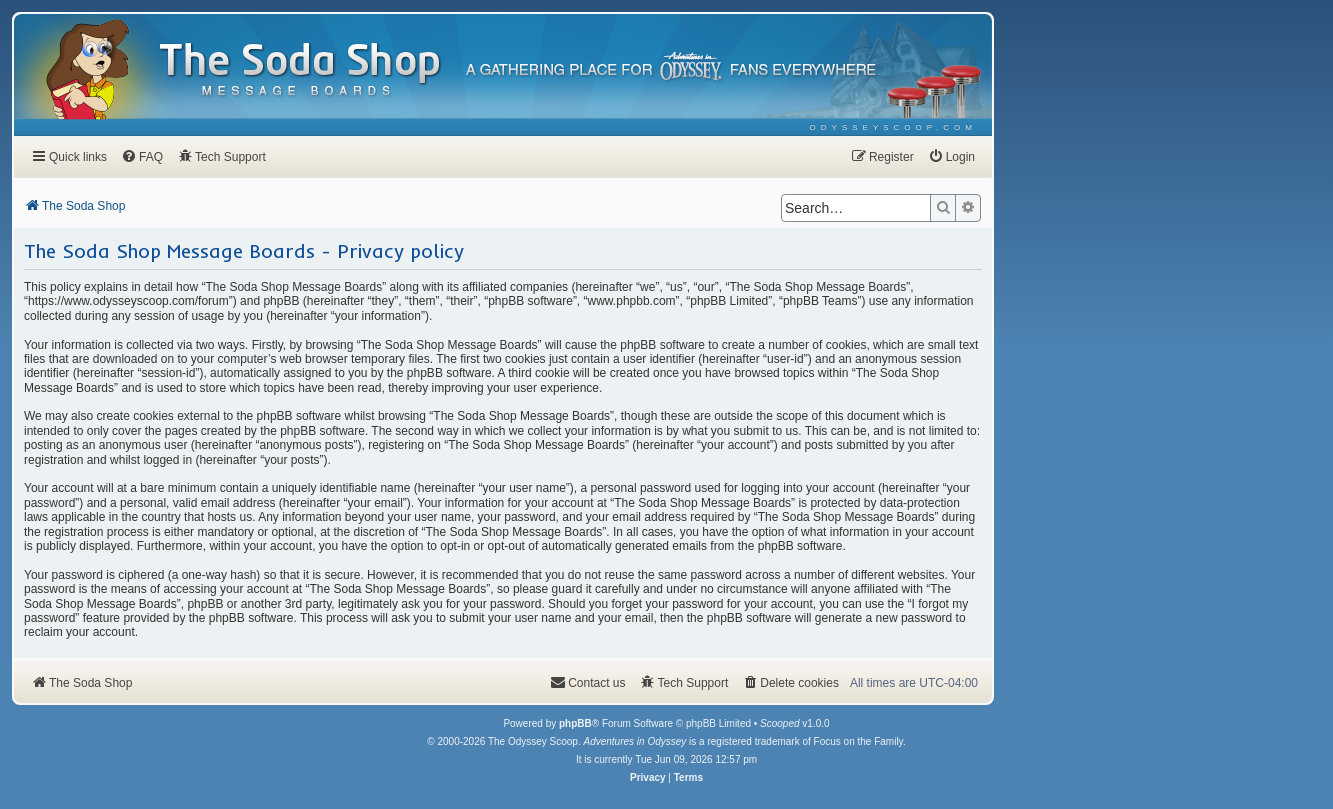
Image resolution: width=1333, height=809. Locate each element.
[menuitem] (893, 127)
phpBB (575, 723)
